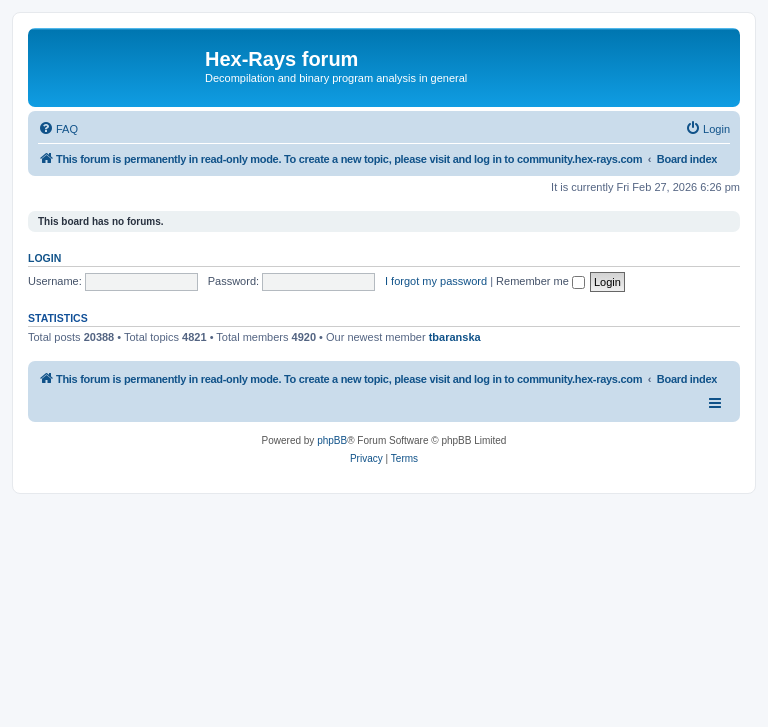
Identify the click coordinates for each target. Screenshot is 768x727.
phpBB (332, 440)
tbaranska (455, 337)
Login (44, 258)
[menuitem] (58, 129)
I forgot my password (436, 281)
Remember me (540, 281)
